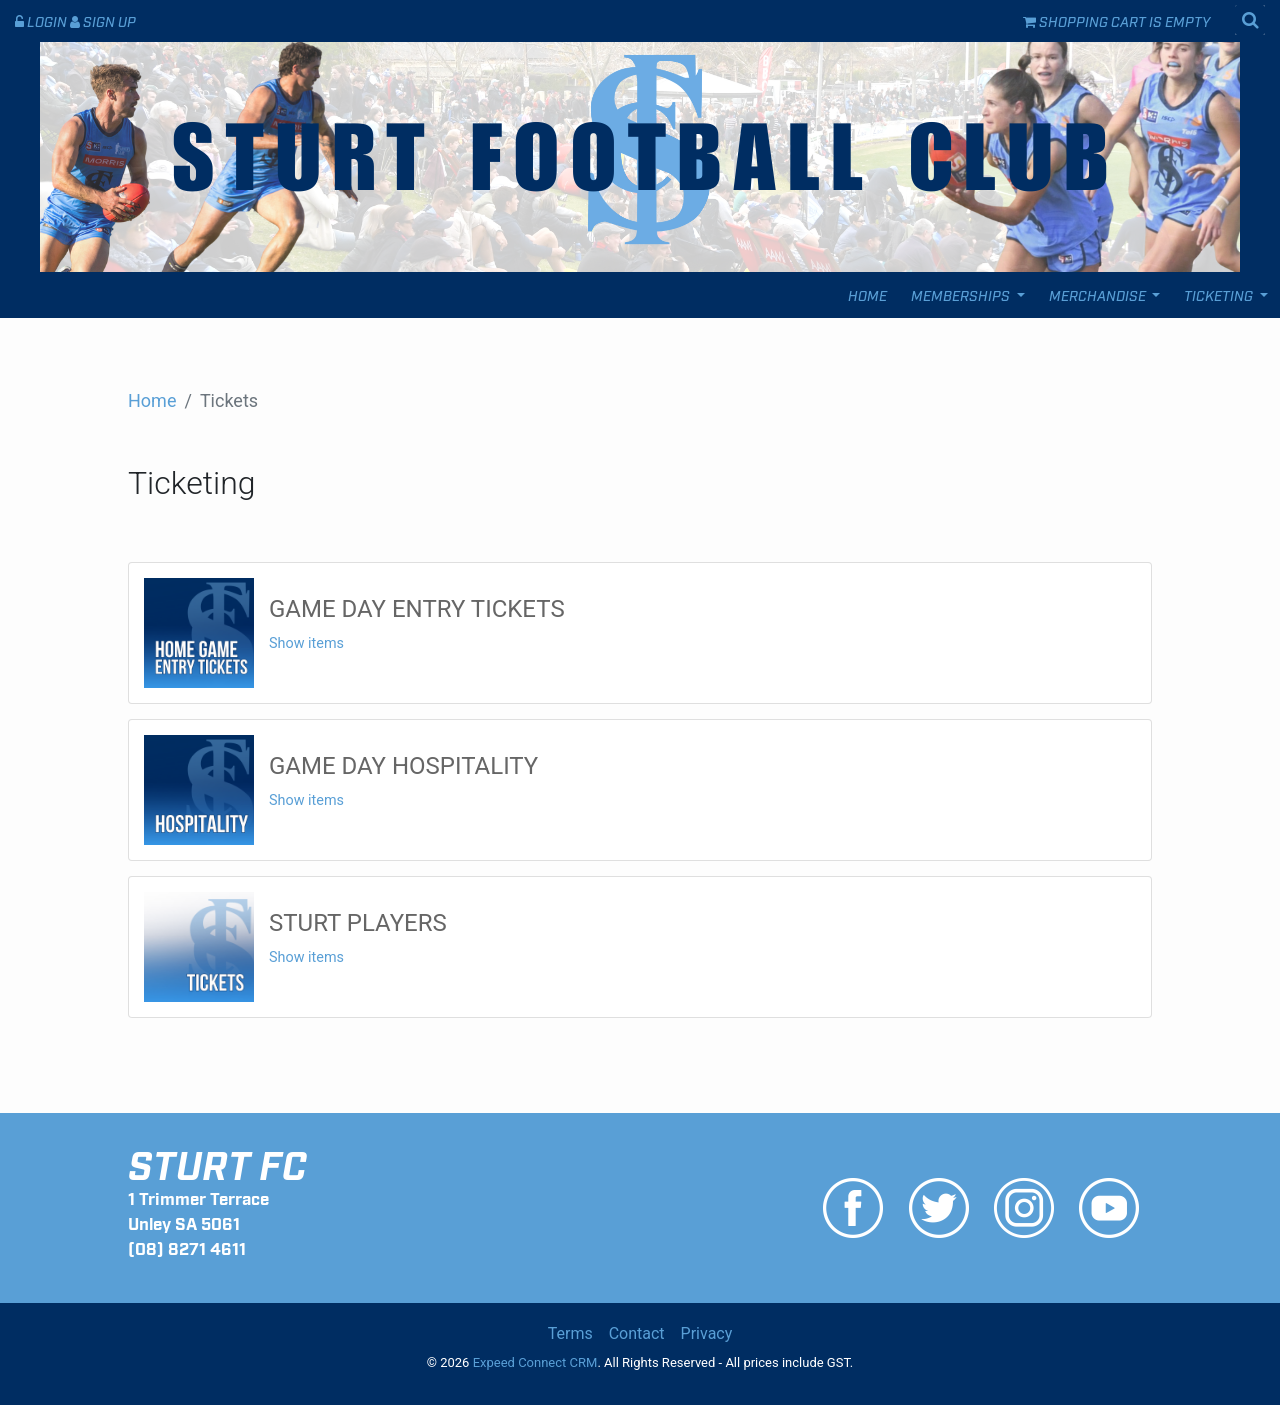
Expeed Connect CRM (535, 1362)
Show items (306, 643)
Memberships (962, 294)
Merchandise (1099, 294)
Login (42, 20)
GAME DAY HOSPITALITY (403, 766)
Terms (570, 1333)
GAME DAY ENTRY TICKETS (417, 609)
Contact (637, 1333)
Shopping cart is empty (1116, 20)
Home (867, 294)
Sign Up (103, 20)
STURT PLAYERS (358, 923)
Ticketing (1220, 294)
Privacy (707, 1333)
